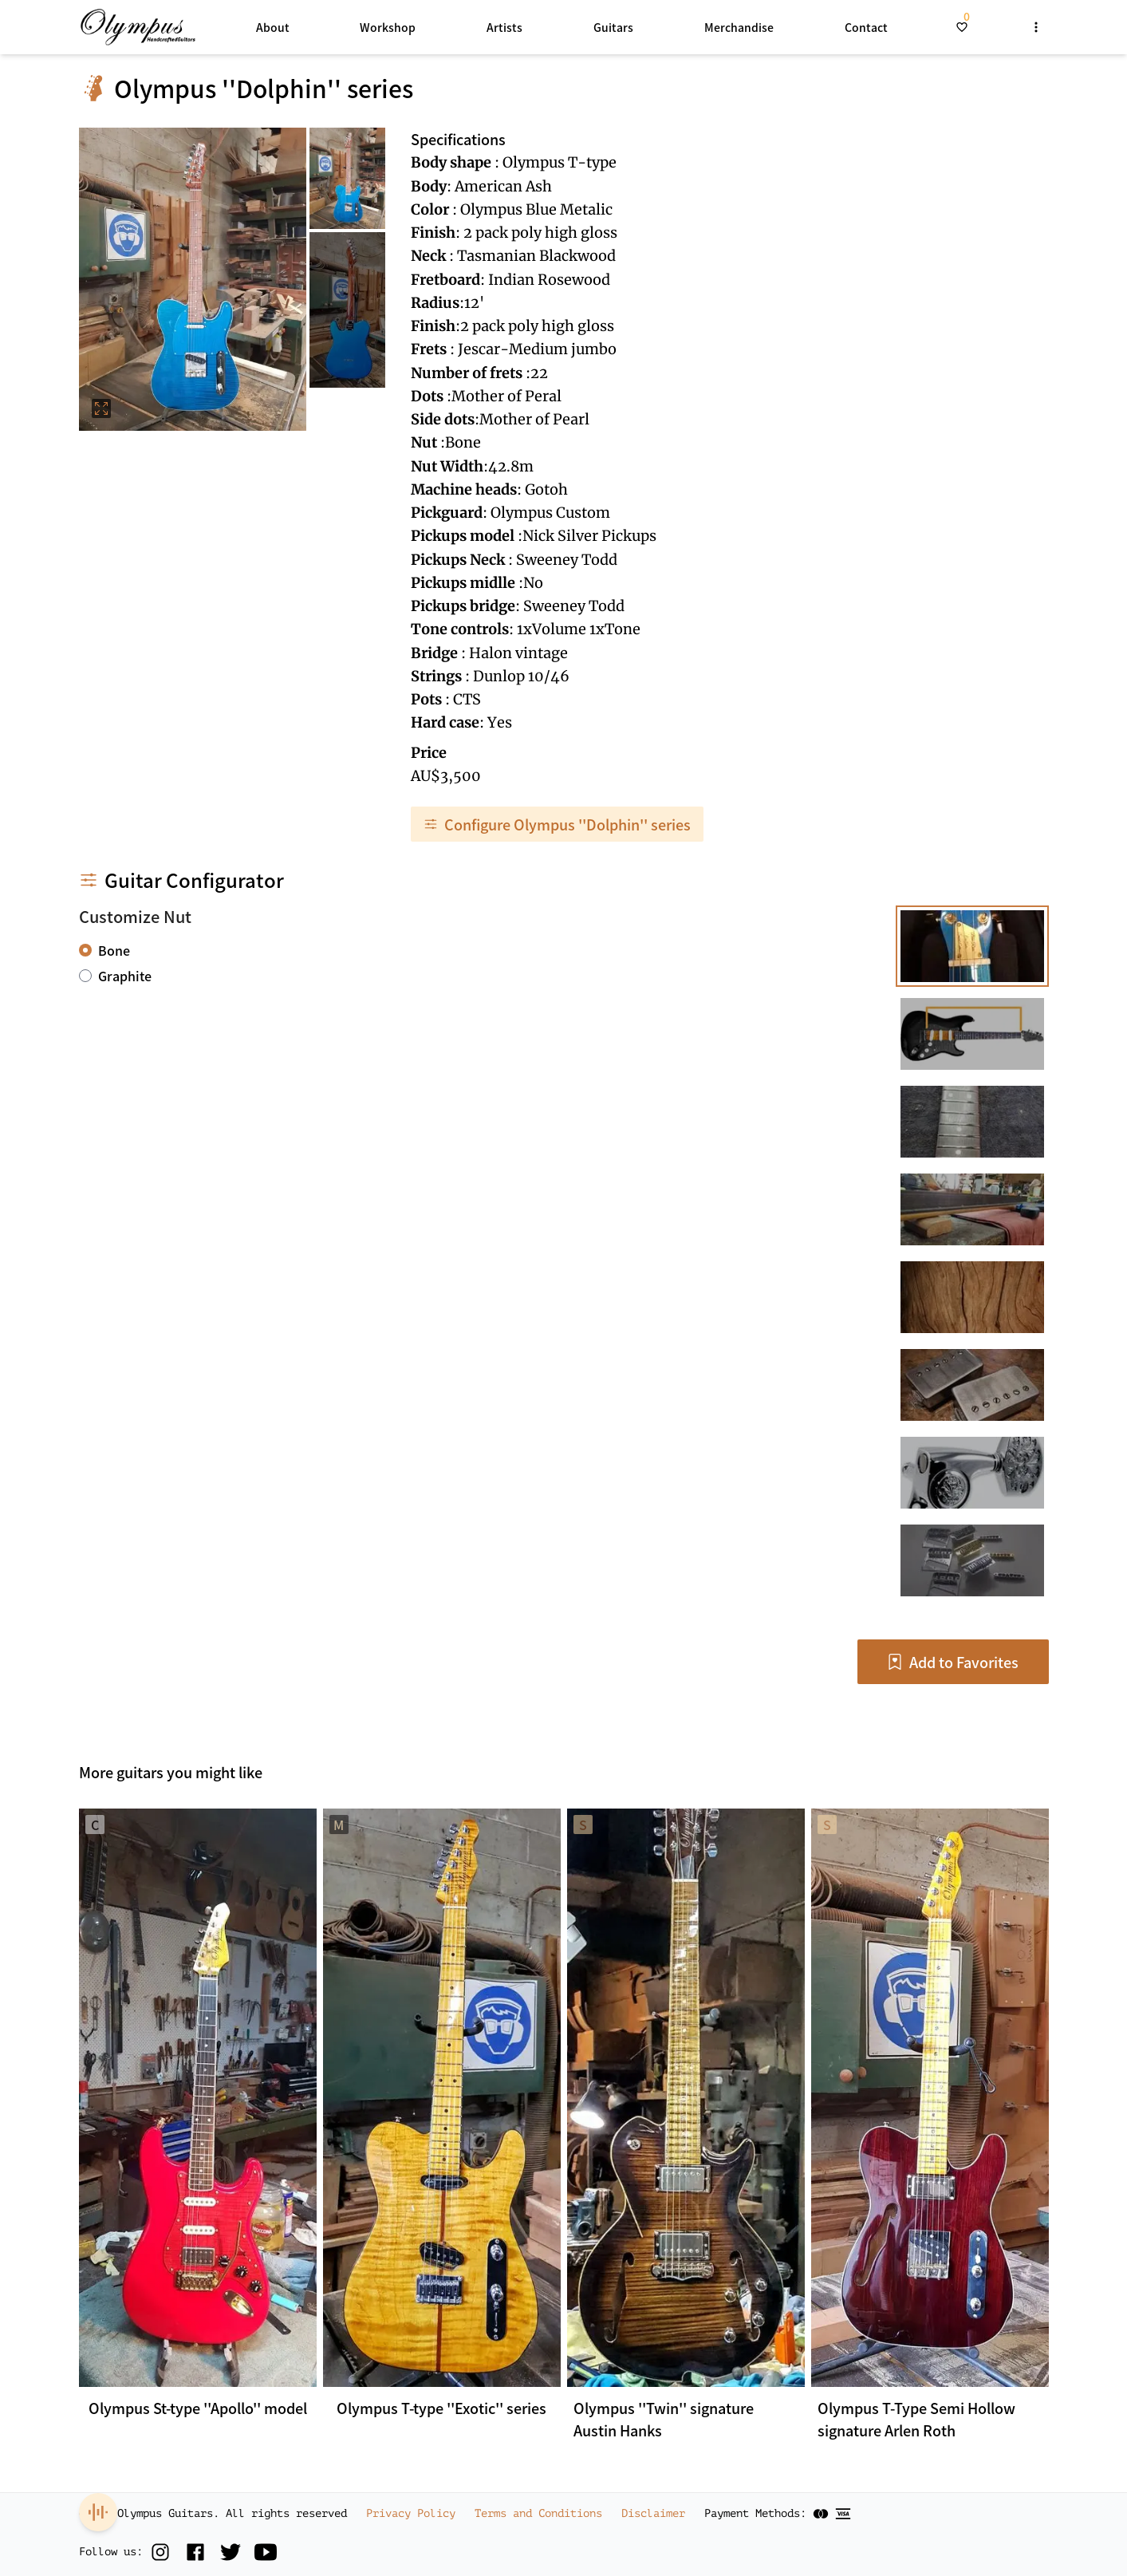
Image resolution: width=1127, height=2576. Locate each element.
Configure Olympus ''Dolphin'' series (557, 824)
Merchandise (739, 27)
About (273, 27)
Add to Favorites (953, 1661)
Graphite (125, 975)
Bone (114, 950)
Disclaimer (653, 2513)
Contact (866, 27)
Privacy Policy (410, 2513)
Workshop (388, 27)
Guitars (613, 27)
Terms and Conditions (538, 2513)
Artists (504, 27)
